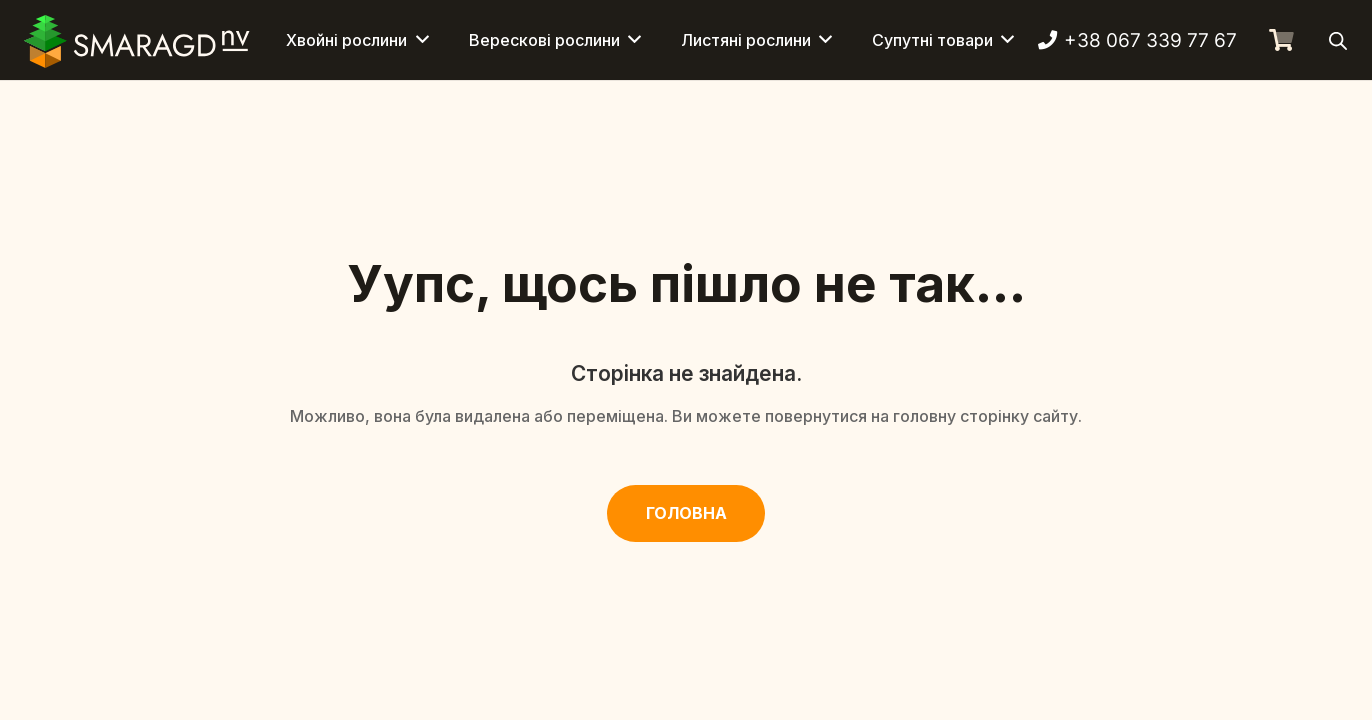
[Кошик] (1281, 40)
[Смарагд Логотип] (137, 40)
